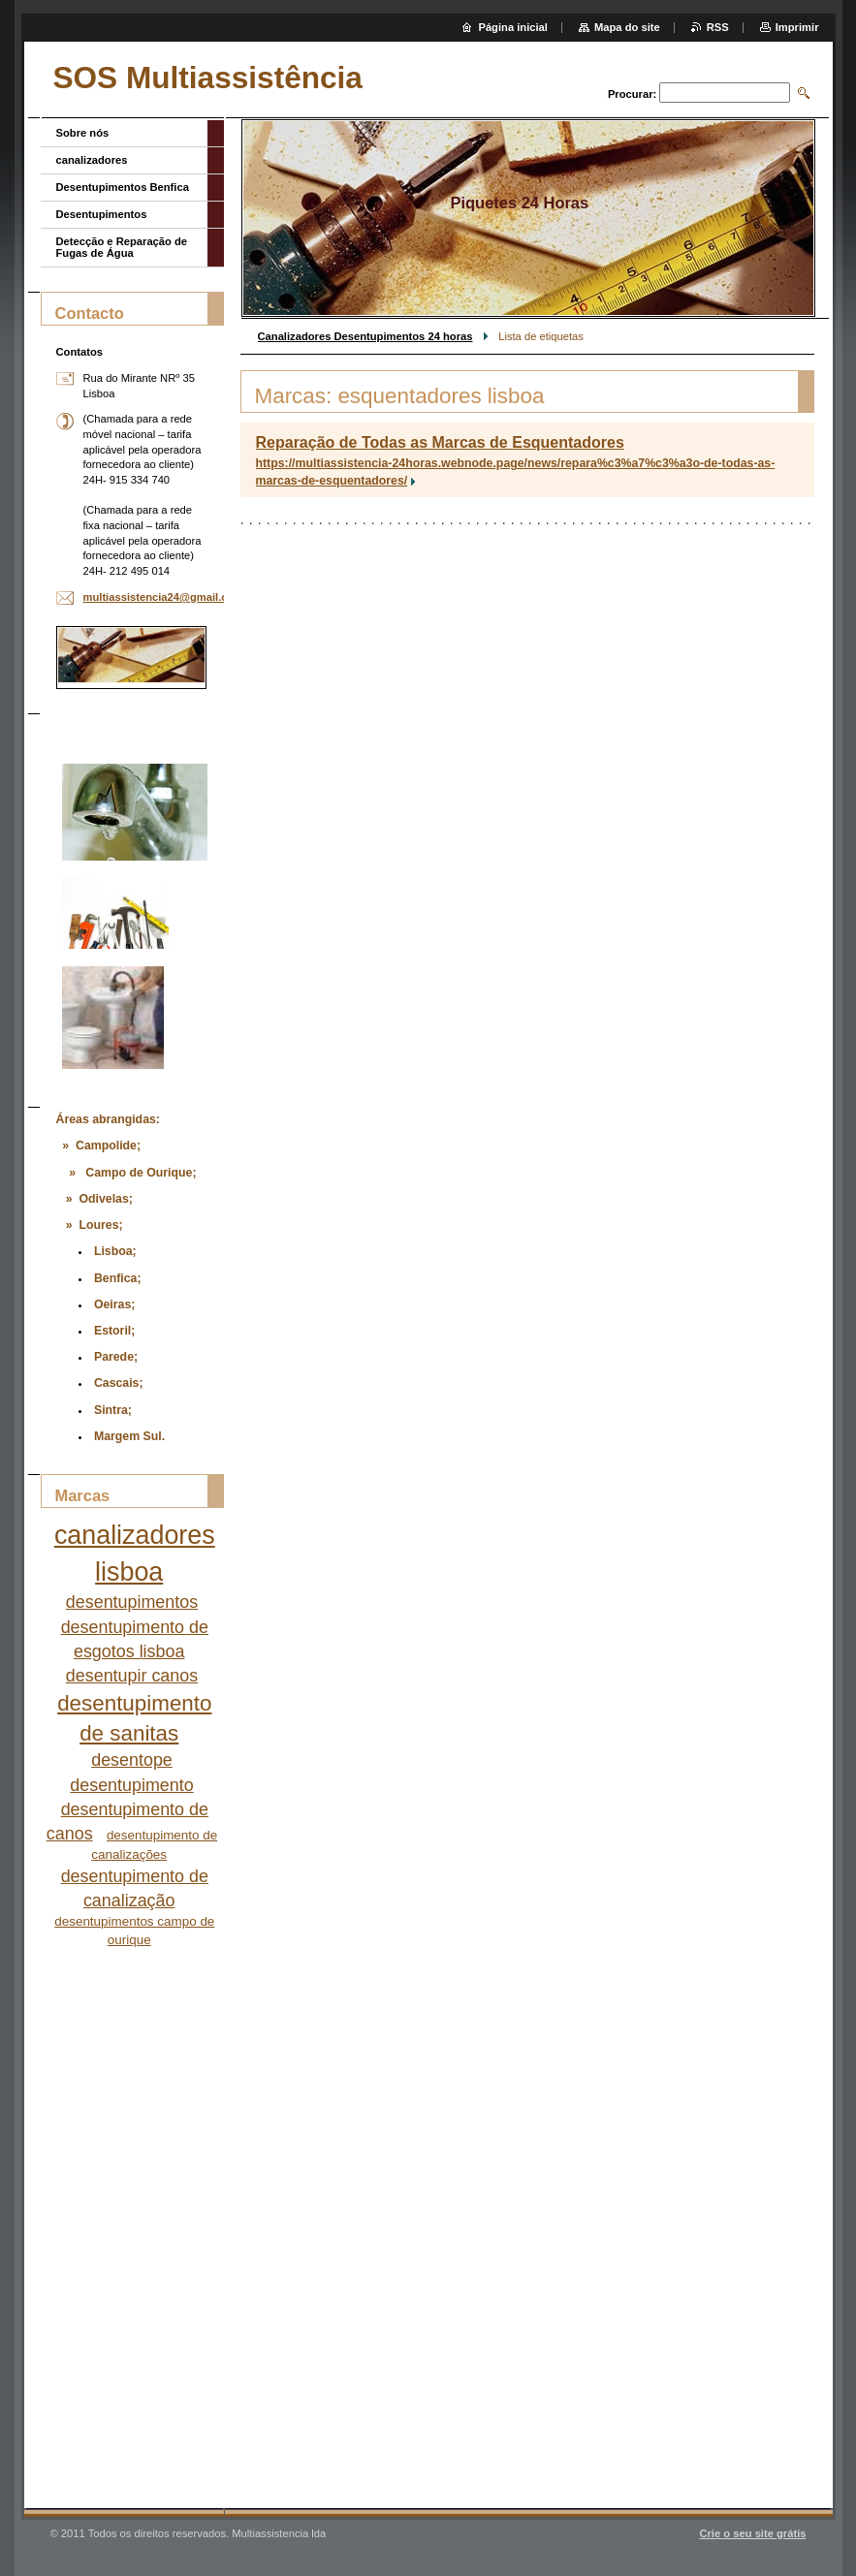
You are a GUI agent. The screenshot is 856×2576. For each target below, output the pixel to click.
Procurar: (632, 94)
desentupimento (131, 1785)
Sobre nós (83, 133)
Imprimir (797, 27)
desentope (132, 1760)
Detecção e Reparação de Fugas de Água (122, 247)
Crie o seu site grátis (752, 2533)
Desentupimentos (101, 214)
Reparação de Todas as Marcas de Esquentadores (440, 442)
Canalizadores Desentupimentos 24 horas (365, 336)
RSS (718, 27)
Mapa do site (627, 27)
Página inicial (513, 27)
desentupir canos (132, 1675)
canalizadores (92, 160)
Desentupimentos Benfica (122, 187)
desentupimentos (132, 1602)
